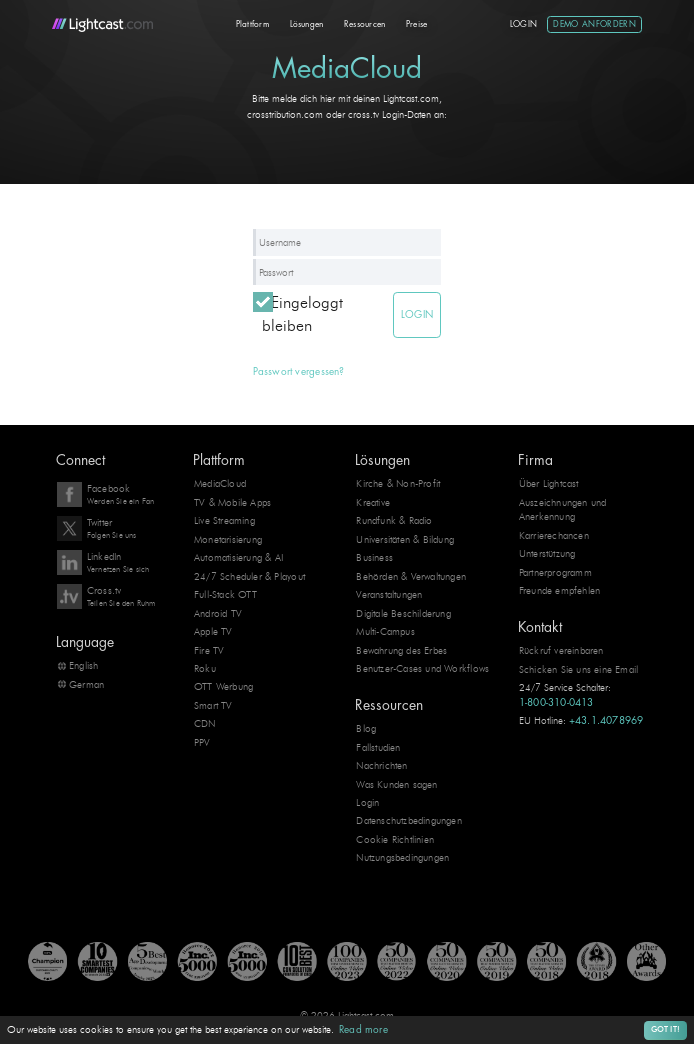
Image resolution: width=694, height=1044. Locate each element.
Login (523, 24)
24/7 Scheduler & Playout (249, 576)
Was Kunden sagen (396, 783)
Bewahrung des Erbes (401, 650)
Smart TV (213, 705)
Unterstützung (547, 553)
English (83, 665)
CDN (205, 723)
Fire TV (209, 650)
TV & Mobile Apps (232, 502)
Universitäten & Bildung (405, 539)
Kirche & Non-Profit (398, 483)
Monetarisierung (228, 539)
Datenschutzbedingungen (409, 820)
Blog (366, 728)
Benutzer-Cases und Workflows (422, 668)
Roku (205, 668)
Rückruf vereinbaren (561, 650)
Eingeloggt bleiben (302, 314)
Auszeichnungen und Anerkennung (563, 509)
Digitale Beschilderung (403, 613)
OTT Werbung (223, 686)
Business (374, 557)
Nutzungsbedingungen (402, 857)
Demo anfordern (594, 24)
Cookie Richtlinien (395, 839)
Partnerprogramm (555, 572)
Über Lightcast (549, 483)
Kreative (373, 502)
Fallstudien (378, 747)
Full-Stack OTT (225, 594)
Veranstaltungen (389, 594)
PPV (202, 742)
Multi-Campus (385, 631)
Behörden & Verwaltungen (411, 576)
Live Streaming (224, 520)
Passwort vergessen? (299, 372)
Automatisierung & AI (238, 557)
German (86, 684)
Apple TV (213, 631)
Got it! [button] (665, 1029)
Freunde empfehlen (560, 590)
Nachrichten (381, 765)
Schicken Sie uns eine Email (579, 669)
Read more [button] (363, 1030)
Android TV (218, 613)
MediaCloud (220, 483)
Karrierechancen (554, 535)
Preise (416, 24)
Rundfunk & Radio (394, 520)
